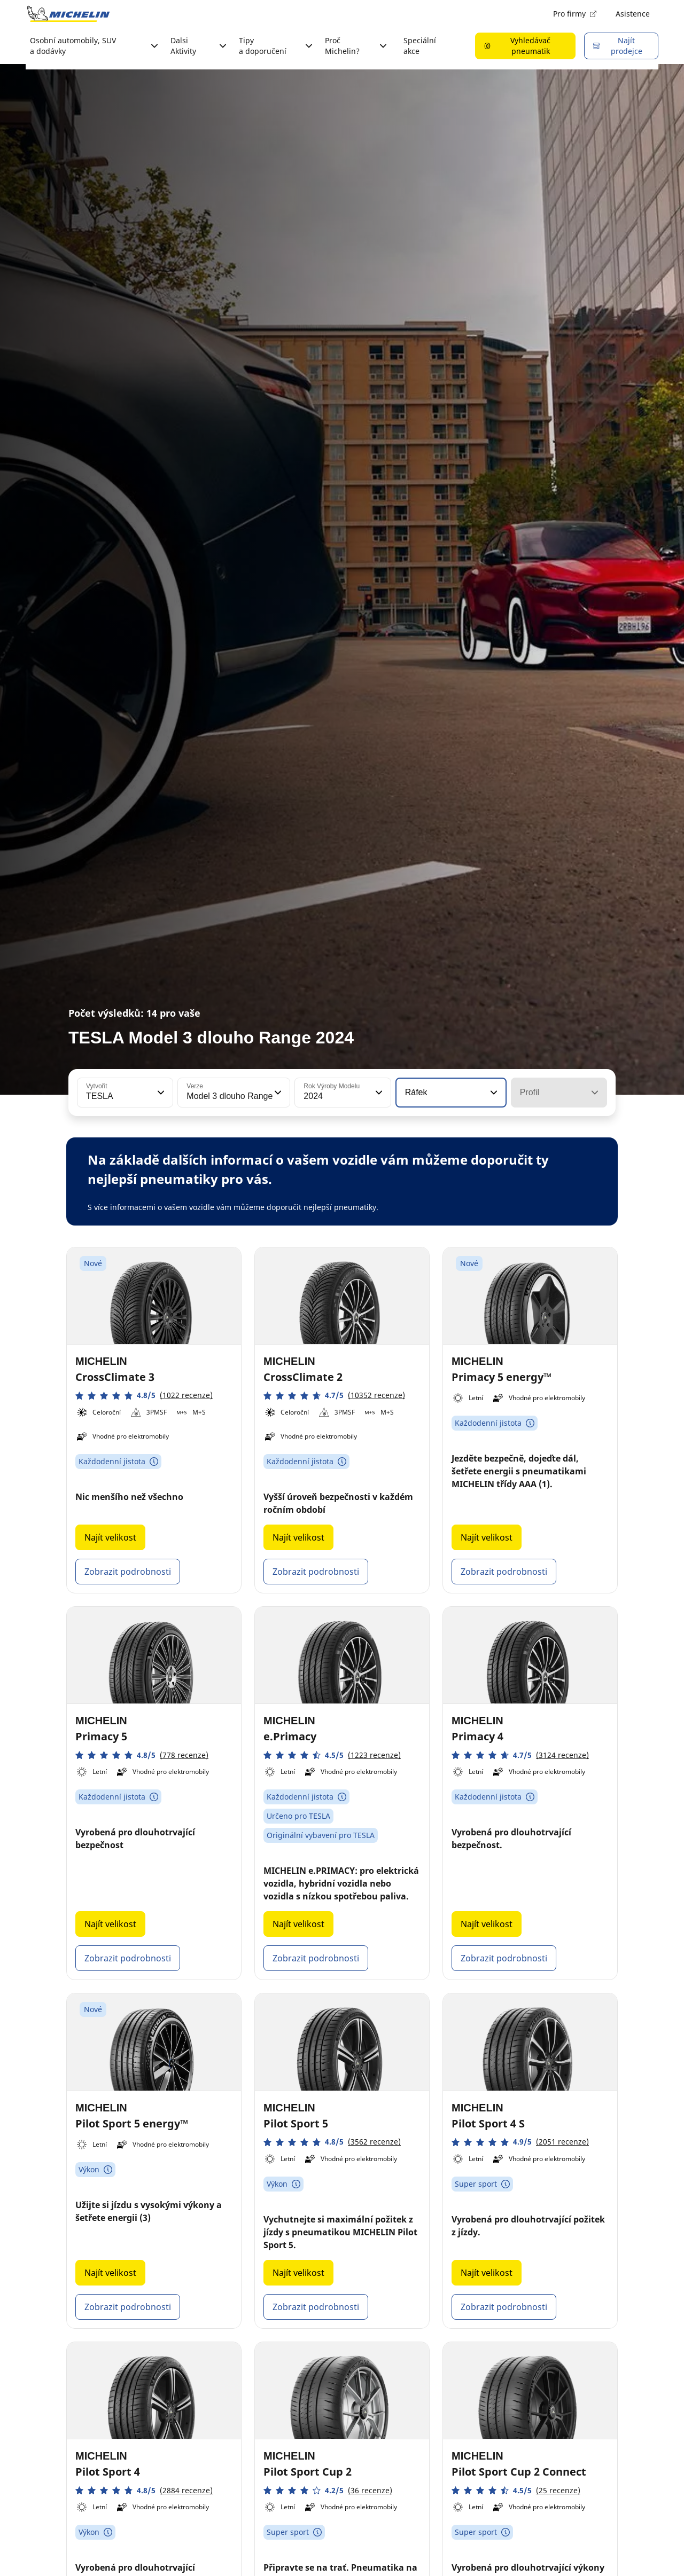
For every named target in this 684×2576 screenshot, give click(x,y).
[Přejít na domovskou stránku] (68, 13)
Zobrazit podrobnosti (127, 1571)
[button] (160, 1092)
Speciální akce (419, 45)
